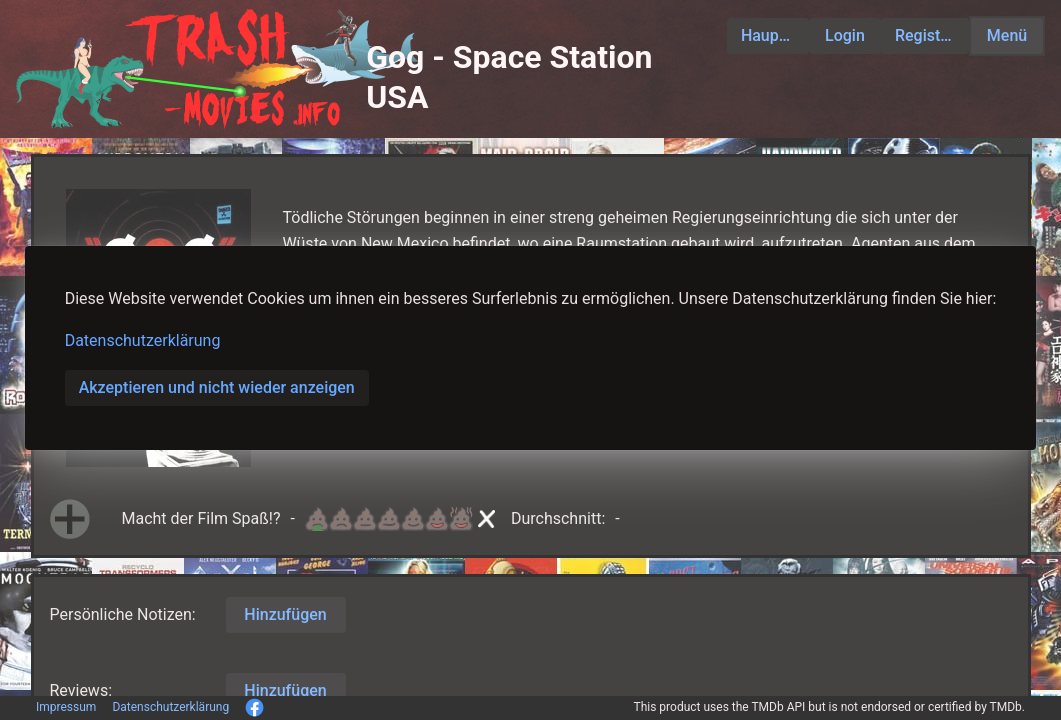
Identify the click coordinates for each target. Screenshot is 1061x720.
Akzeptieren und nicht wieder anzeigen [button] (217, 387)
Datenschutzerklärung (143, 340)
